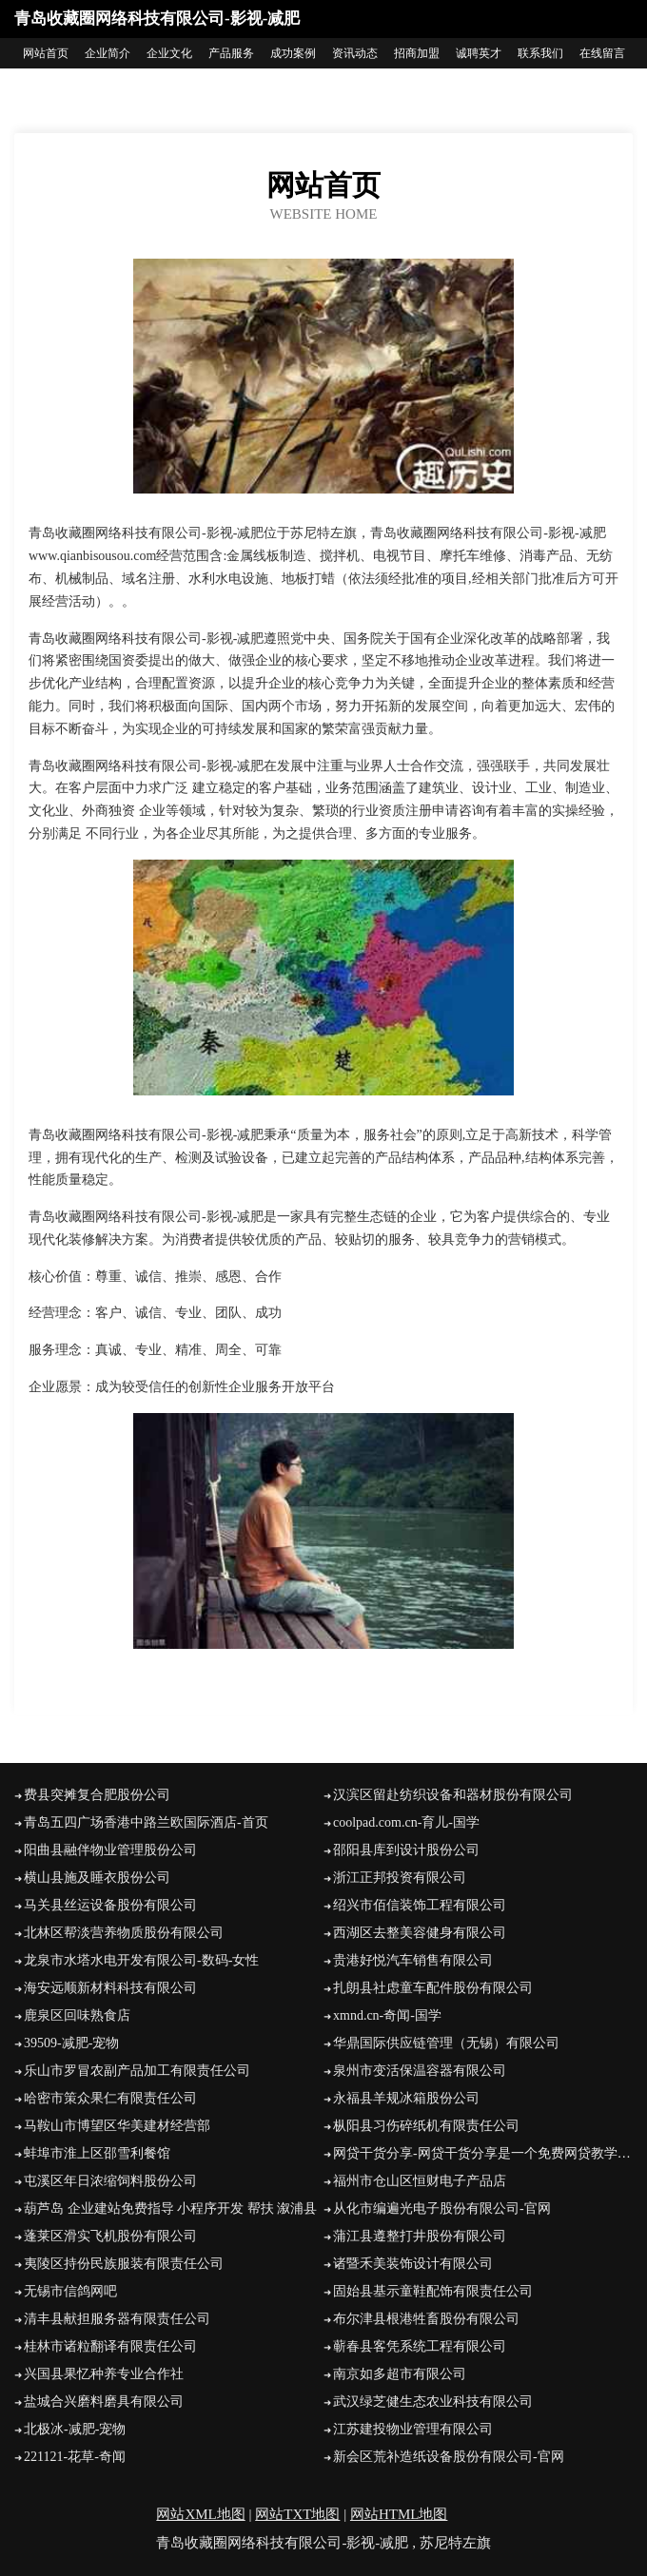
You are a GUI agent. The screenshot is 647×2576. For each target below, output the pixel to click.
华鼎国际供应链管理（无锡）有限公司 (446, 2043)
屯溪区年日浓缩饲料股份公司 (110, 2181)
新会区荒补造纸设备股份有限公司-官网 (448, 2457)
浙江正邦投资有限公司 (399, 1877)
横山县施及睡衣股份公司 (97, 1877)
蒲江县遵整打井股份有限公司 (419, 2236)
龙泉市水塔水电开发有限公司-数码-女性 (141, 1960)
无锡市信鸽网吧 (70, 2291)
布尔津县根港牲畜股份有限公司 (426, 2319)
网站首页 (46, 53)
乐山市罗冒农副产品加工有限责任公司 (137, 2070)
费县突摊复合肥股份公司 (97, 1795)
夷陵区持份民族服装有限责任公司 (124, 2263)
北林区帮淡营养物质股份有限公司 (124, 1933)
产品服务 (231, 53)
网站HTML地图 (399, 2514)
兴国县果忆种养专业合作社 (104, 2374)
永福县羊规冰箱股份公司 (406, 2098)
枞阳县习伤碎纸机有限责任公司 (426, 2126)
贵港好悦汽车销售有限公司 (413, 1960)
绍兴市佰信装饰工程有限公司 (419, 1905)
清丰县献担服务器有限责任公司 (117, 2319)
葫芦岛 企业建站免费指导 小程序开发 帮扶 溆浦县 (170, 2208)
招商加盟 (417, 53)
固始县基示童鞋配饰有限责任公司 (433, 2291)
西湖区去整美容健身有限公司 (419, 1933)
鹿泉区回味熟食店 (77, 2015)
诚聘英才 (478, 53)
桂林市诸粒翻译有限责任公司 (110, 2346)
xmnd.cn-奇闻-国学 (387, 2015)
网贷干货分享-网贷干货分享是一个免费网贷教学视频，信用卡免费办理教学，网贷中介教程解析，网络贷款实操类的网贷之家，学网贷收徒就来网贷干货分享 (483, 2153)
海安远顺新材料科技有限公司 (110, 1988)
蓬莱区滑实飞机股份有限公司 (110, 2236)
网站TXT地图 (297, 2514)
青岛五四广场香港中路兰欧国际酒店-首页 (146, 1822)
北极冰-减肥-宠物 (75, 2429)
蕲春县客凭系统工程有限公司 (419, 2346)
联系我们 (540, 53)
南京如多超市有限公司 (399, 2374)
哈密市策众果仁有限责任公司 (110, 2098)
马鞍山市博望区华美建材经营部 (117, 2126)
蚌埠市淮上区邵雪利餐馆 (97, 2153)
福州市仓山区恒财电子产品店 (419, 2181)
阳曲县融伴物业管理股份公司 (110, 1850)
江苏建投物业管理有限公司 (413, 2429)
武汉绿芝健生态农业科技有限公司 (433, 2401)
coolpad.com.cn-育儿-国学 (406, 1822)
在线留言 (602, 53)
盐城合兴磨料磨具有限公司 (104, 2401)
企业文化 (169, 53)
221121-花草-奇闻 (75, 2457)
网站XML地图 (200, 2514)
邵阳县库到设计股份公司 (406, 1850)
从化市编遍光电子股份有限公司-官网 (442, 2208)
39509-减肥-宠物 (71, 2043)
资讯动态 (355, 53)
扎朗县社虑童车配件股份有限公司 (433, 1988)
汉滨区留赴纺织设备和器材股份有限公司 (453, 1795)
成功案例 (293, 53)
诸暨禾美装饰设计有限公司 (413, 2263)
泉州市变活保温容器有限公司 (419, 2070)
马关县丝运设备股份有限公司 (110, 1905)
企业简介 (107, 53)
